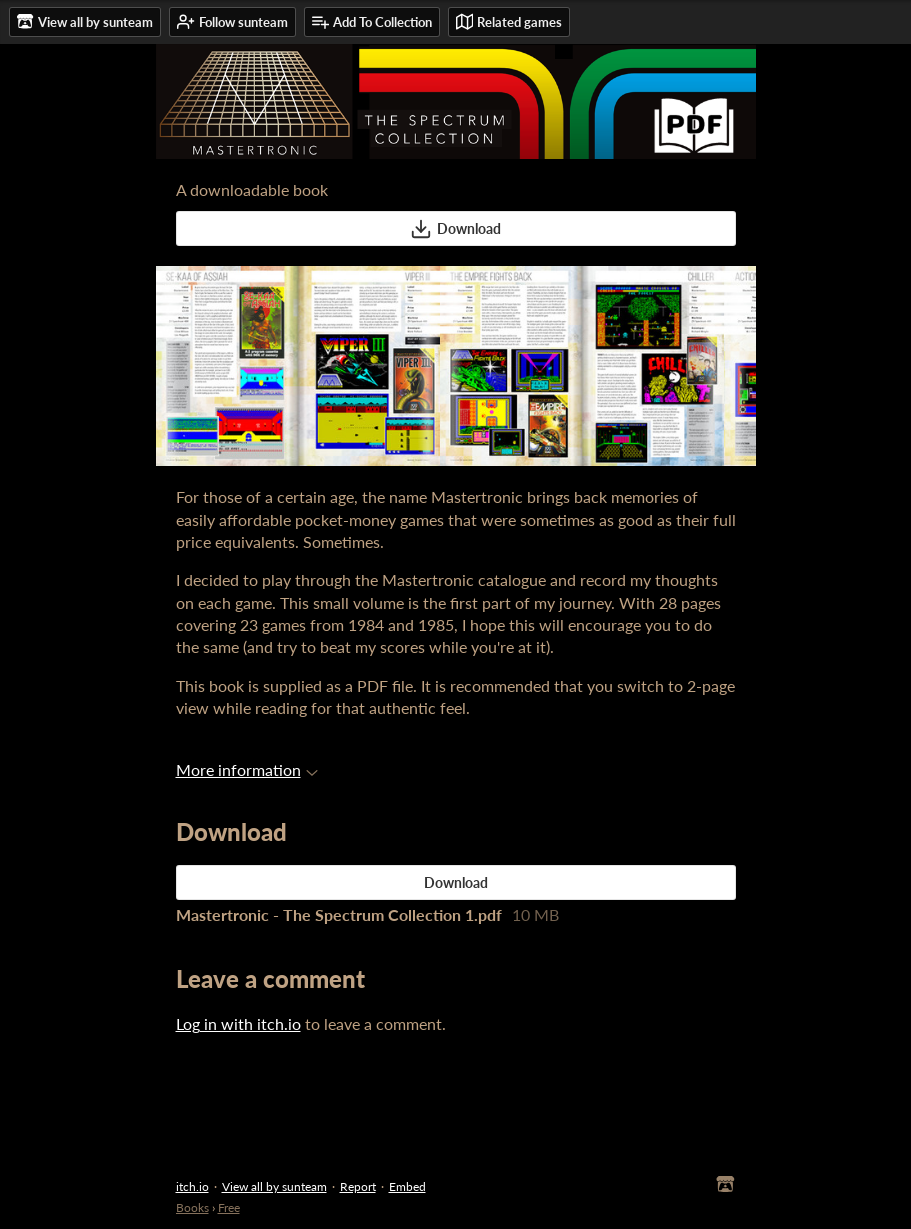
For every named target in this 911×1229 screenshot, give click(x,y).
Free (229, 1207)
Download (455, 229)
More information (247, 769)
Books (192, 1207)
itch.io (192, 1186)
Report (358, 1186)
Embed (407, 1186)
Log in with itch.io (238, 1023)
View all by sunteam (274, 1186)
